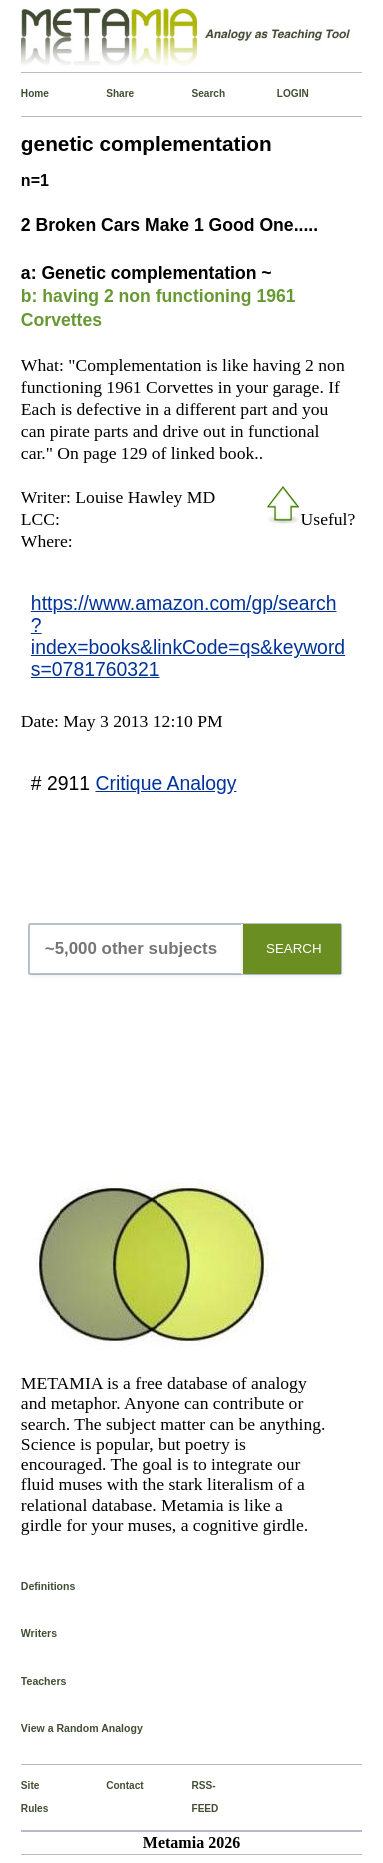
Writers (39, 1633)
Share (110, 93)
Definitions (48, 1586)
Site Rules (25, 1796)
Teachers (44, 1681)
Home (25, 93)
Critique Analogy (165, 783)
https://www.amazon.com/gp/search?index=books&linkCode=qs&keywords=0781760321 (188, 636)
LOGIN (281, 93)
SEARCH (294, 948)
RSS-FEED (195, 1796)
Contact (110, 1785)
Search (195, 93)
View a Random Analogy (82, 1728)
